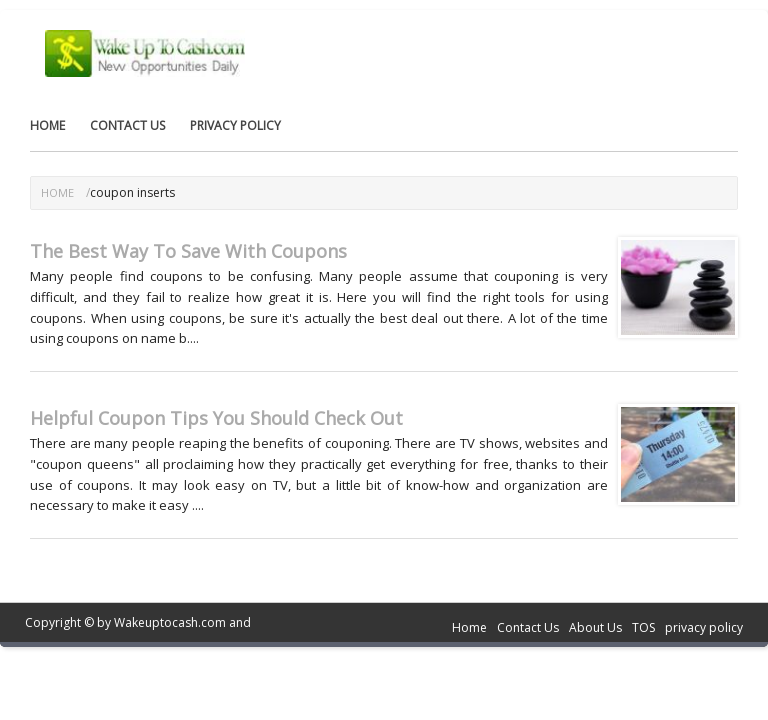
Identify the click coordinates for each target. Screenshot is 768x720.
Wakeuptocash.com (170, 622)
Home (47, 125)
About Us (595, 627)
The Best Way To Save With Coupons (188, 251)
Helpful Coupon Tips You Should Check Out (216, 418)
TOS (643, 627)
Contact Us (127, 125)
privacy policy (235, 125)
